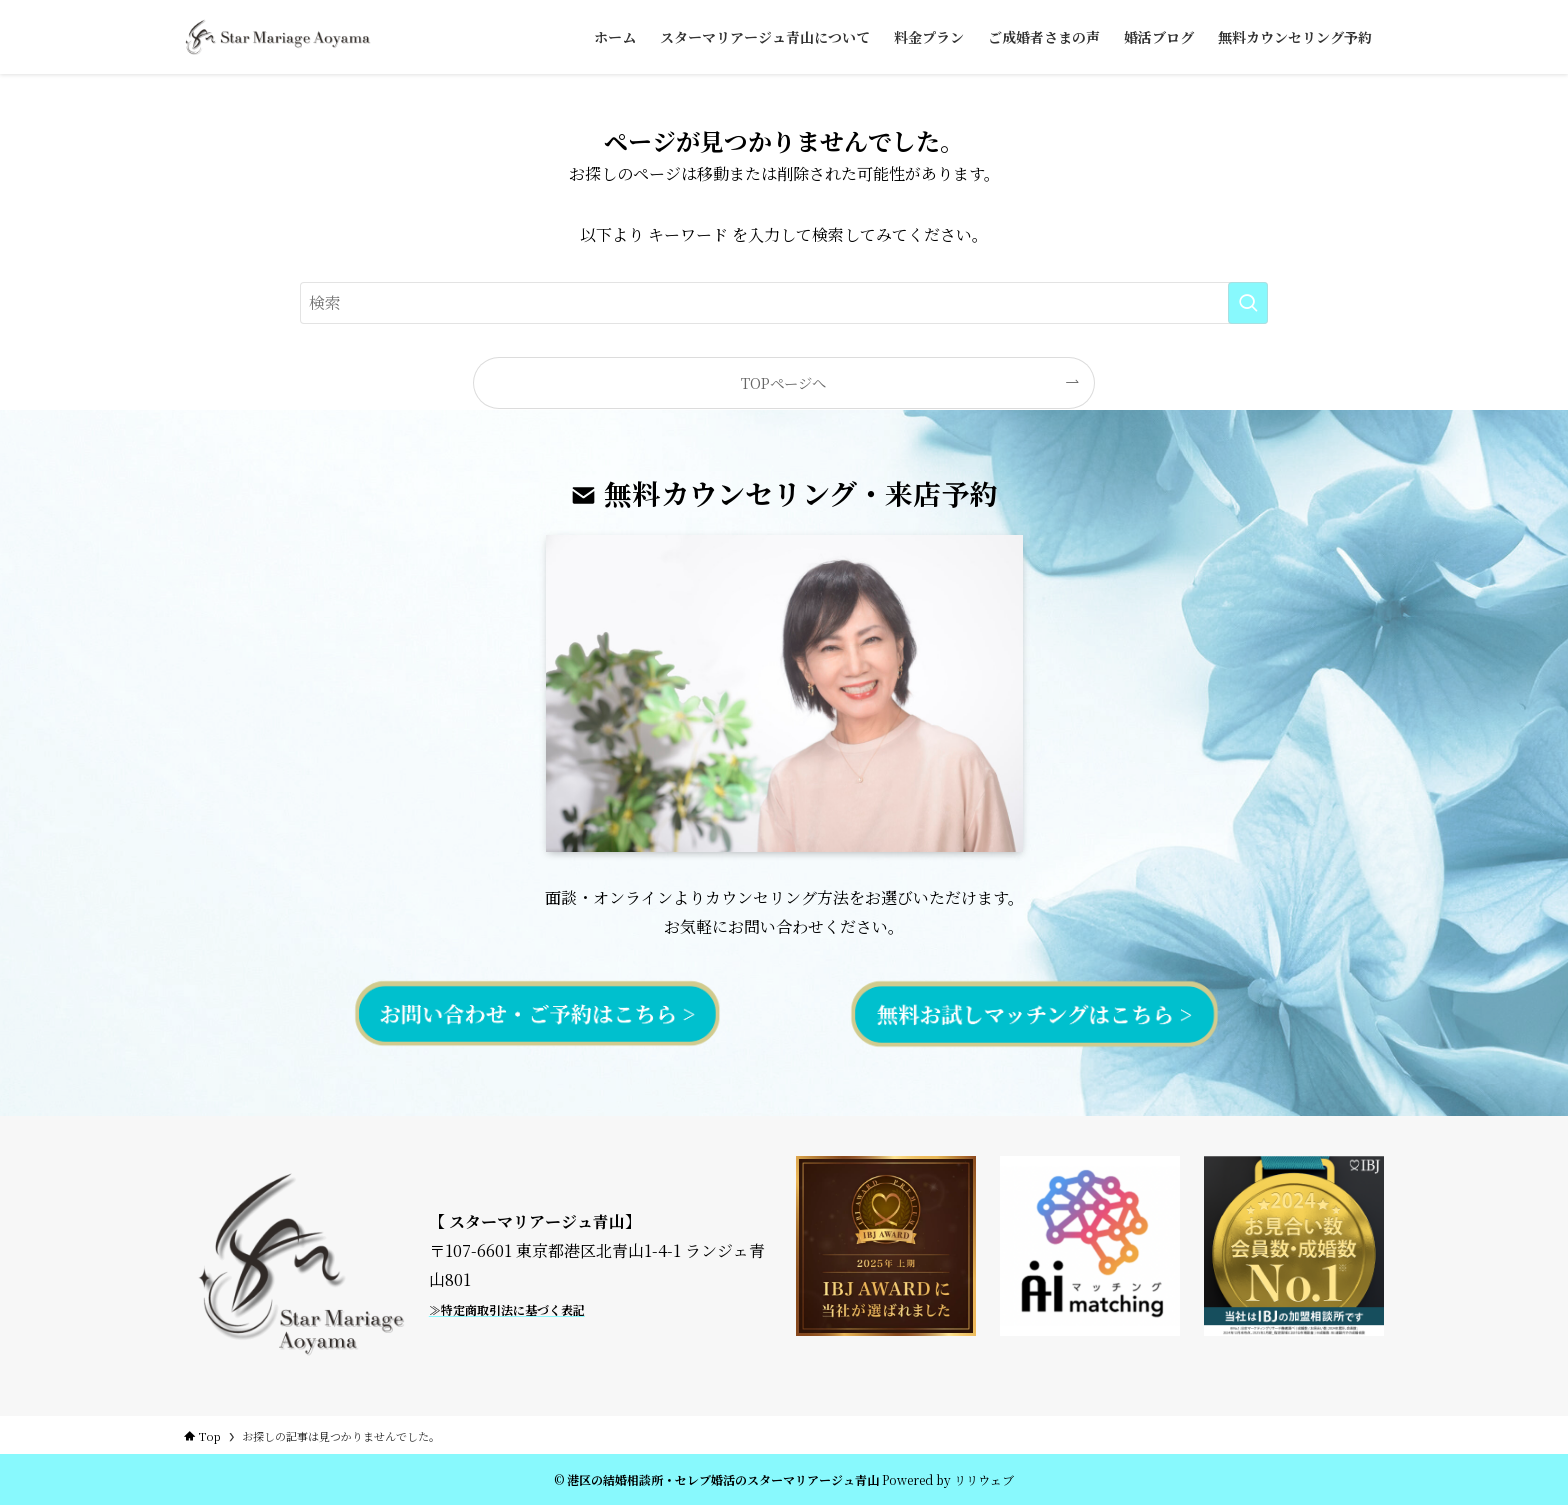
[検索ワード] (784, 303)
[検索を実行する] (1248, 303)
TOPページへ (783, 382)
